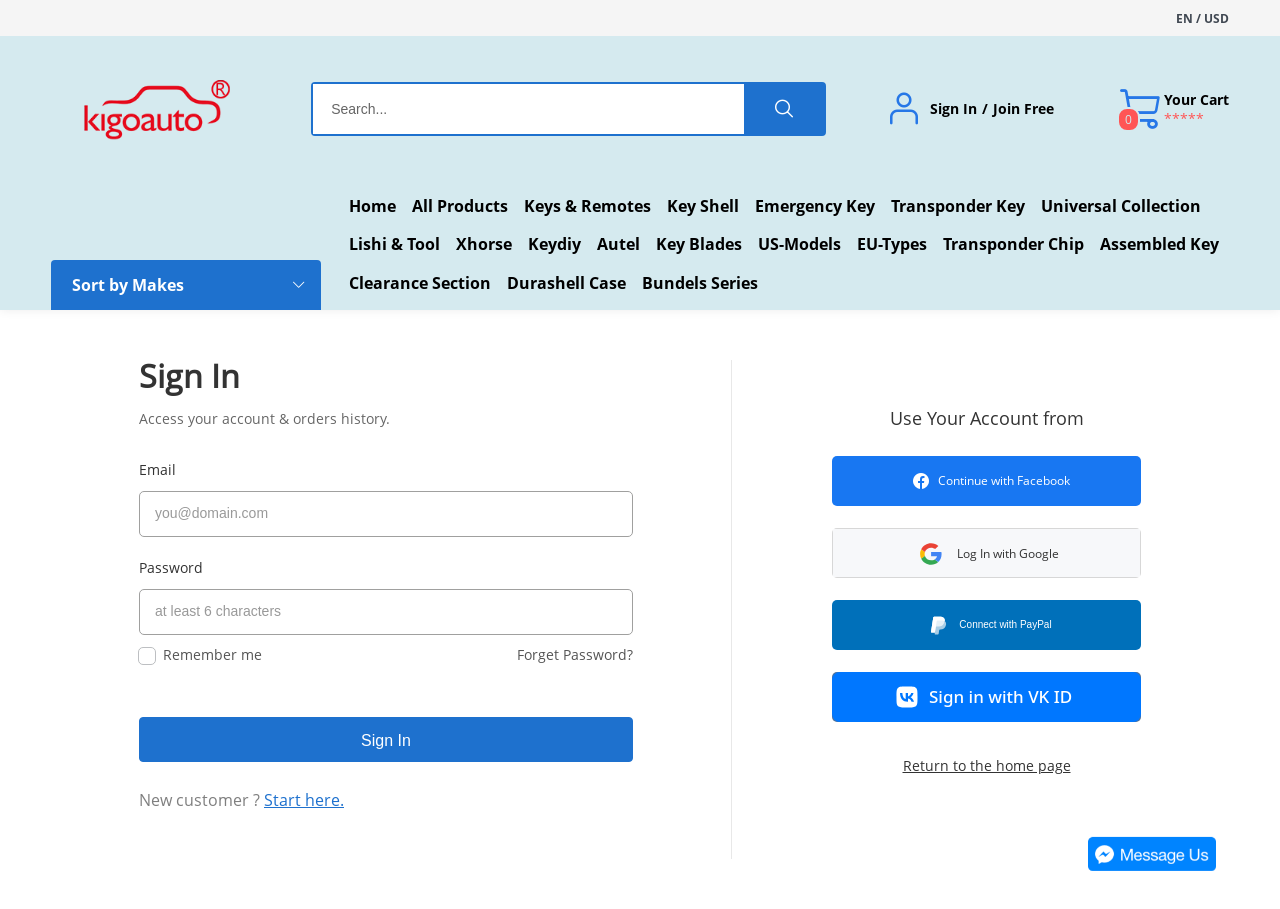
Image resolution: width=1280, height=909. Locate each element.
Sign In (953, 109)
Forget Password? (575, 654)
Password (171, 567)
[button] (986, 553)
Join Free (1023, 109)
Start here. (304, 800)
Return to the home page (987, 765)
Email (157, 469)
